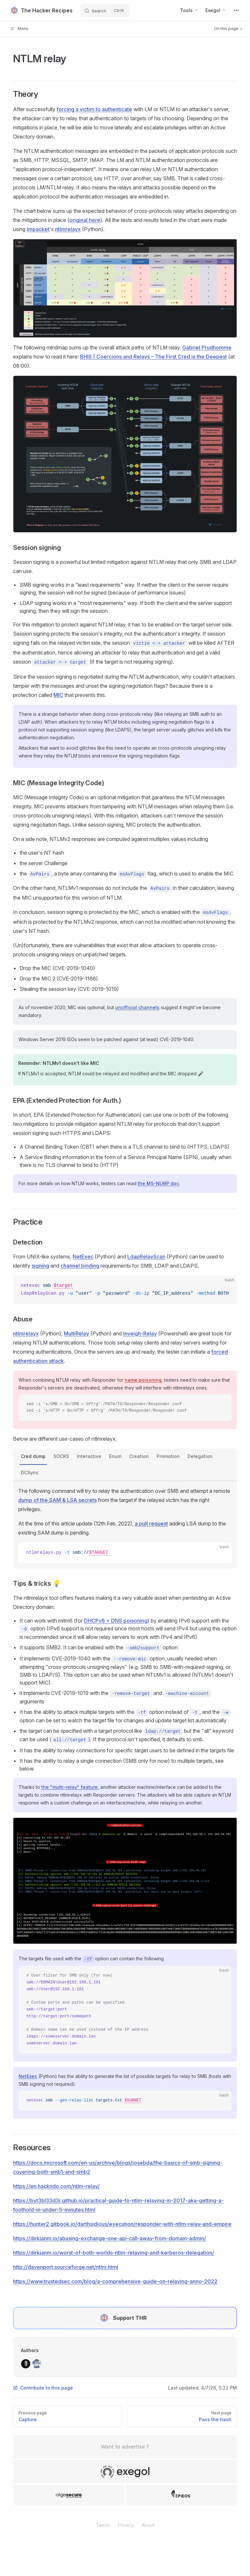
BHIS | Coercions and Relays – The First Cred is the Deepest (153, 356)
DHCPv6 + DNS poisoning (115, 1620)
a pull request (151, 1523)
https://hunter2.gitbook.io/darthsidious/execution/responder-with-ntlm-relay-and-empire (122, 2224)
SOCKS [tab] (61, 1456)
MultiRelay (76, 1333)
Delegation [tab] (200, 1456)
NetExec (83, 1256)
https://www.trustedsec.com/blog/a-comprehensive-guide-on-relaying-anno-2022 (115, 2281)
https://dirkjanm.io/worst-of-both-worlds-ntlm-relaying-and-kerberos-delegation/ (113, 2252)
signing (40, 1265)
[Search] (105, 10)
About (148, 2525)
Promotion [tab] (168, 1456)
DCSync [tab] (29, 1472)
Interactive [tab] (89, 1456)
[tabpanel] (125, 1524)
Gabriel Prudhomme (206, 347)
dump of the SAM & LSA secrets (57, 1500)
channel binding (80, 1265)
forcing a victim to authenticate (94, 109)
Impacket (38, 229)
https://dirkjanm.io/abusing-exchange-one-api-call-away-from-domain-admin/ (109, 2238)
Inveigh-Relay (140, 1333)
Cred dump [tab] (33, 1456)
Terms (103, 2525)
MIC (58, 695)
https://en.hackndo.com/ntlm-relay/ (56, 2186)
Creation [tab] (139, 1456)
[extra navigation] (236, 10)
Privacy (126, 2525)
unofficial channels (137, 1007)
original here (84, 220)
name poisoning (143, 1380)
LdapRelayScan (146, 1256)
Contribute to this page (43, 2388)
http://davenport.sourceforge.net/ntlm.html (65, 2267)
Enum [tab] (115, 1456)
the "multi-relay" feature (69, 1787)
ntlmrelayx (68, 229)
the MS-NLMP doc (158, 1183)
